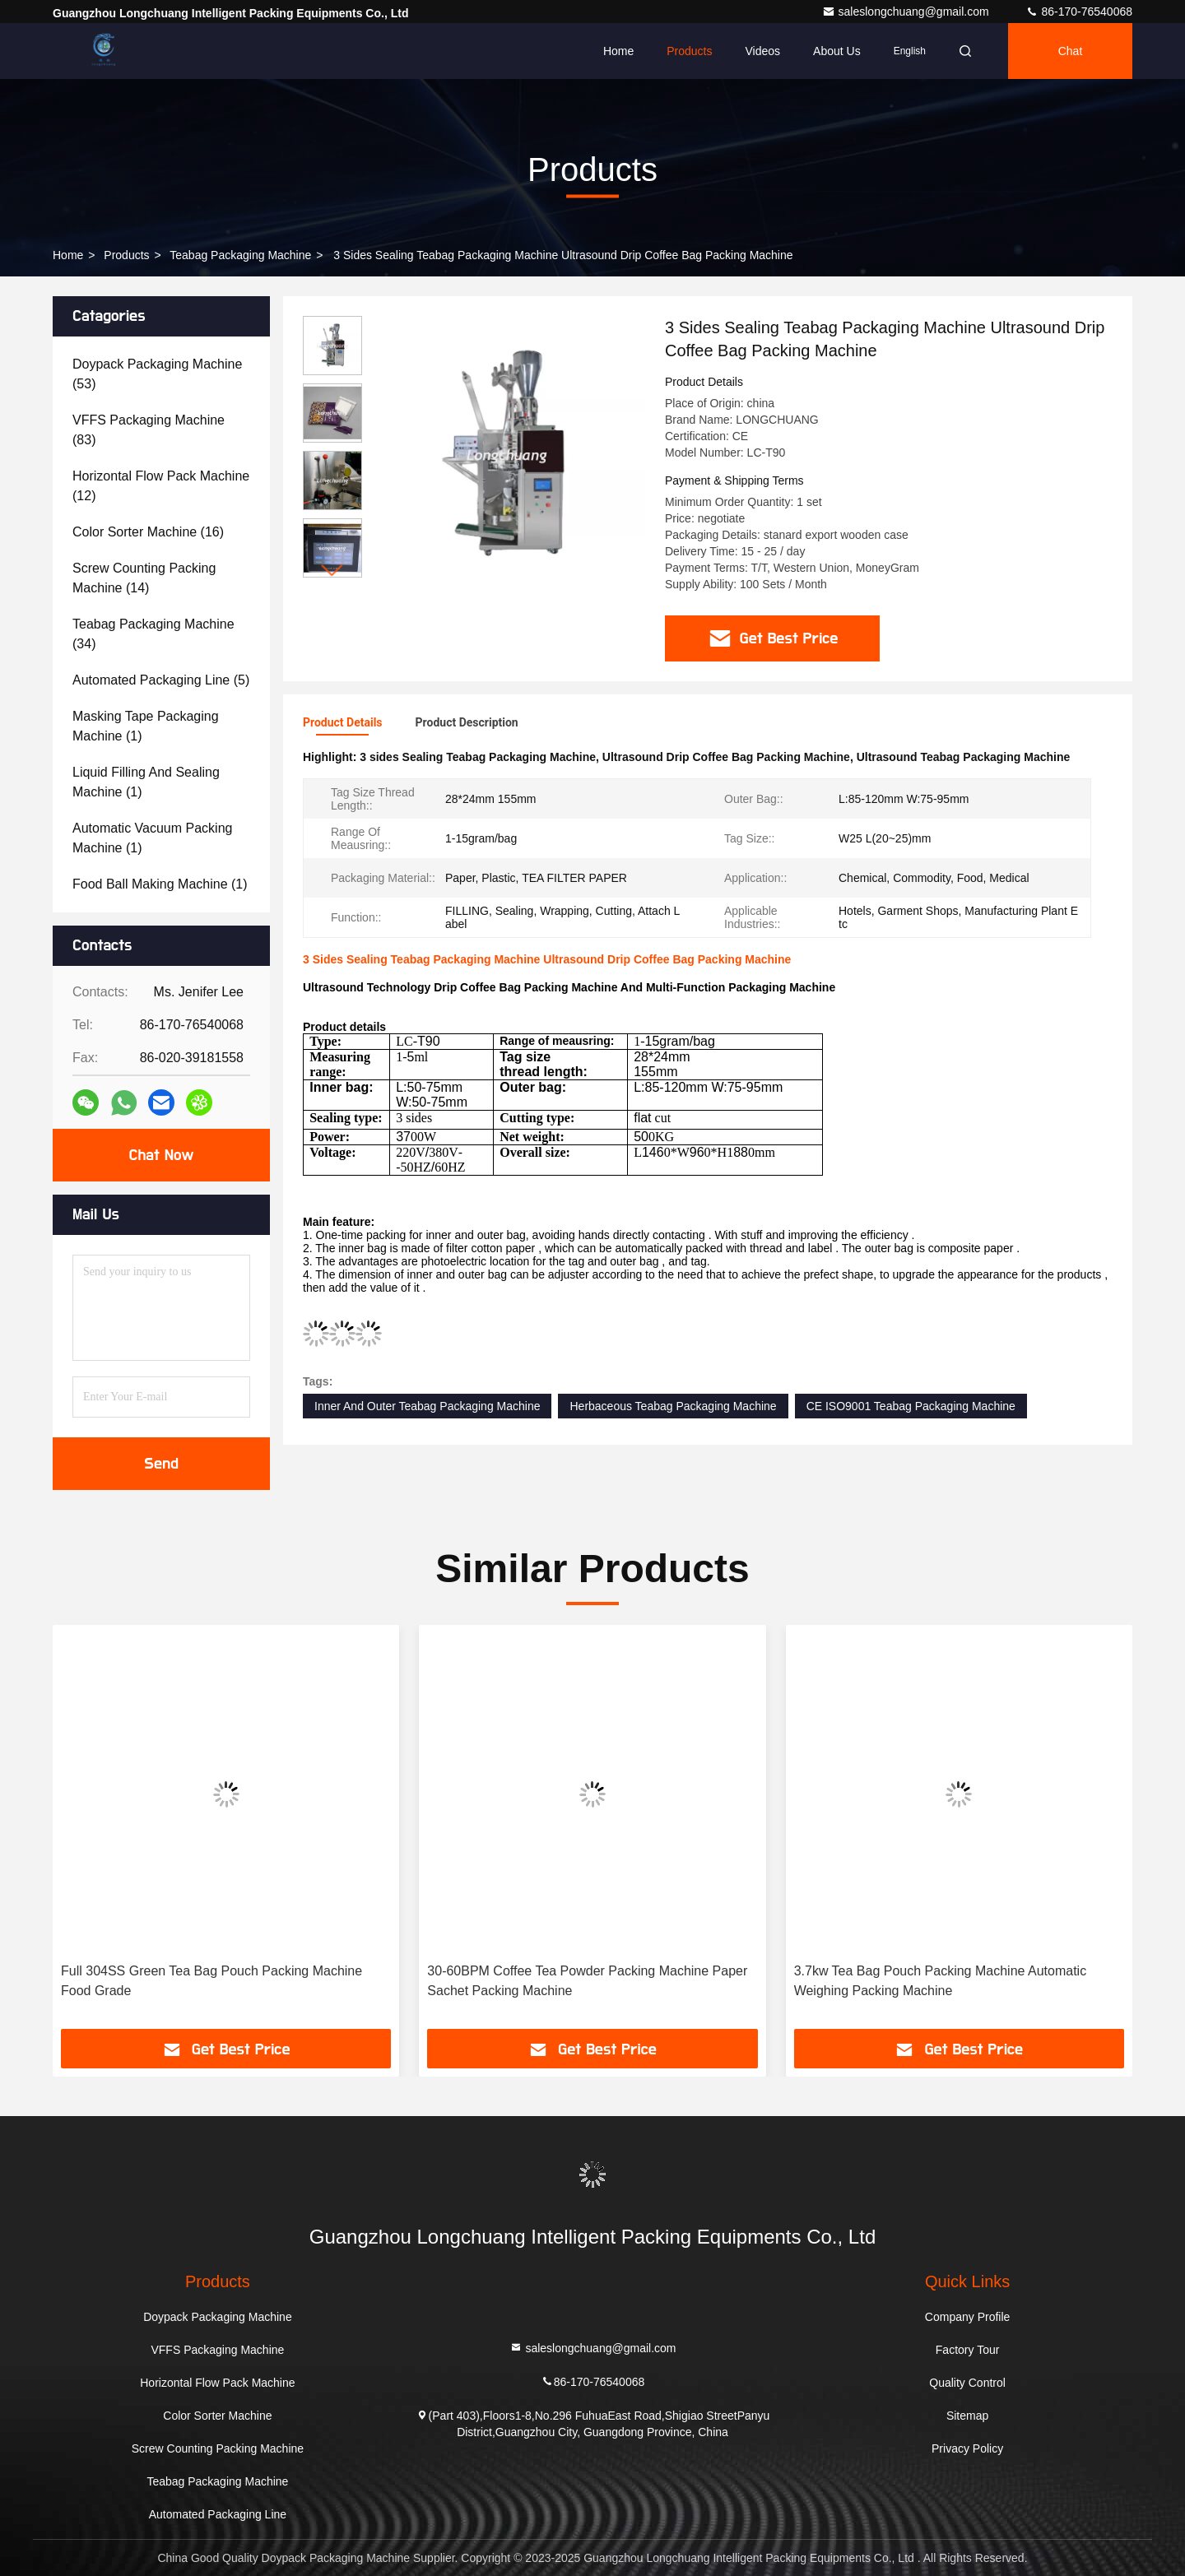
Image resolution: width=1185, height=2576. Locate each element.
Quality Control (967, 2382)
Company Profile (968, 2316)
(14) (144, 578)
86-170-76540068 (1078, 11)
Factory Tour (968, 2349)
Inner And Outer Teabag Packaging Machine (427, 1406)
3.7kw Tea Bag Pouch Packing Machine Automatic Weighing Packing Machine (940, 1981)
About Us (837, 51)
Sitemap (967, 2415)
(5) (160, 680)
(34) (153, 634)
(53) (157, 374)
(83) (148, 430)
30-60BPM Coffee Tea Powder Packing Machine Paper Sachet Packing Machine (587, 1981)
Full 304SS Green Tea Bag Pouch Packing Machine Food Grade (211, 1981)
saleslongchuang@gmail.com (907, 11)
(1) (145, 726)
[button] (332, 570)
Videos (762, 51)
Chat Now (160, 1155)
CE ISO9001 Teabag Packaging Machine (910, 1406)
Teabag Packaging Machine (240, 255)
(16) (148, 532)
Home (618, 51)
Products (689, 51)
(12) (160, 486)
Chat (1070, 51)
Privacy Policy (967, 2448)
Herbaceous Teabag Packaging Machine (672, 1406)
